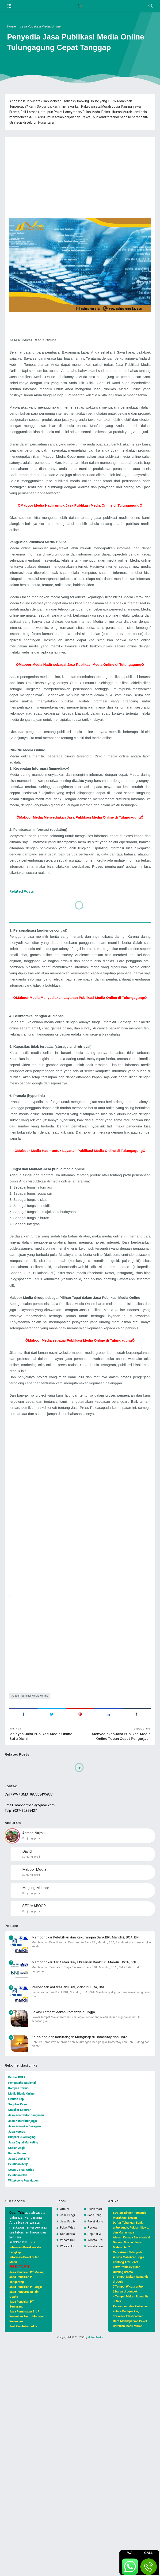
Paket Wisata (67, 2441)
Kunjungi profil (31, 2042)
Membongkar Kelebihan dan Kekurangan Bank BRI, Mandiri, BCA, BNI (86, 2142)
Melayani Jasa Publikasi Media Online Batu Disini (36, 1937)
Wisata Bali (67, 2454)
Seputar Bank (67, 2448)
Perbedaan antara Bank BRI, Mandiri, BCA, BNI (68, 2192)
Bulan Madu (95, 2421)
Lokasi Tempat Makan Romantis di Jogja (63, 2217)
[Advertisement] (80, 176)
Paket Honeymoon (95, 2435)
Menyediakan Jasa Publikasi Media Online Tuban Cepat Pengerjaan (119, 1937)
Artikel (65, 2421)
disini (31, 2455)
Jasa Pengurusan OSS (67, 2428)
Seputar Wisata (95, 2448)
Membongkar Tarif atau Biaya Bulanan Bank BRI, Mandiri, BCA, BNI (84, 2167)
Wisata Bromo (95, 2454)
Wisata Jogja (67, 2461)
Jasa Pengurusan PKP (95, 2428)
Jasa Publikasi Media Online (31, 1895)
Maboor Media (95, 2569)
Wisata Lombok (95, 2461)
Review (93, 2441)
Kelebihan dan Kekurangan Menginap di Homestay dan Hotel (80, 2242)
